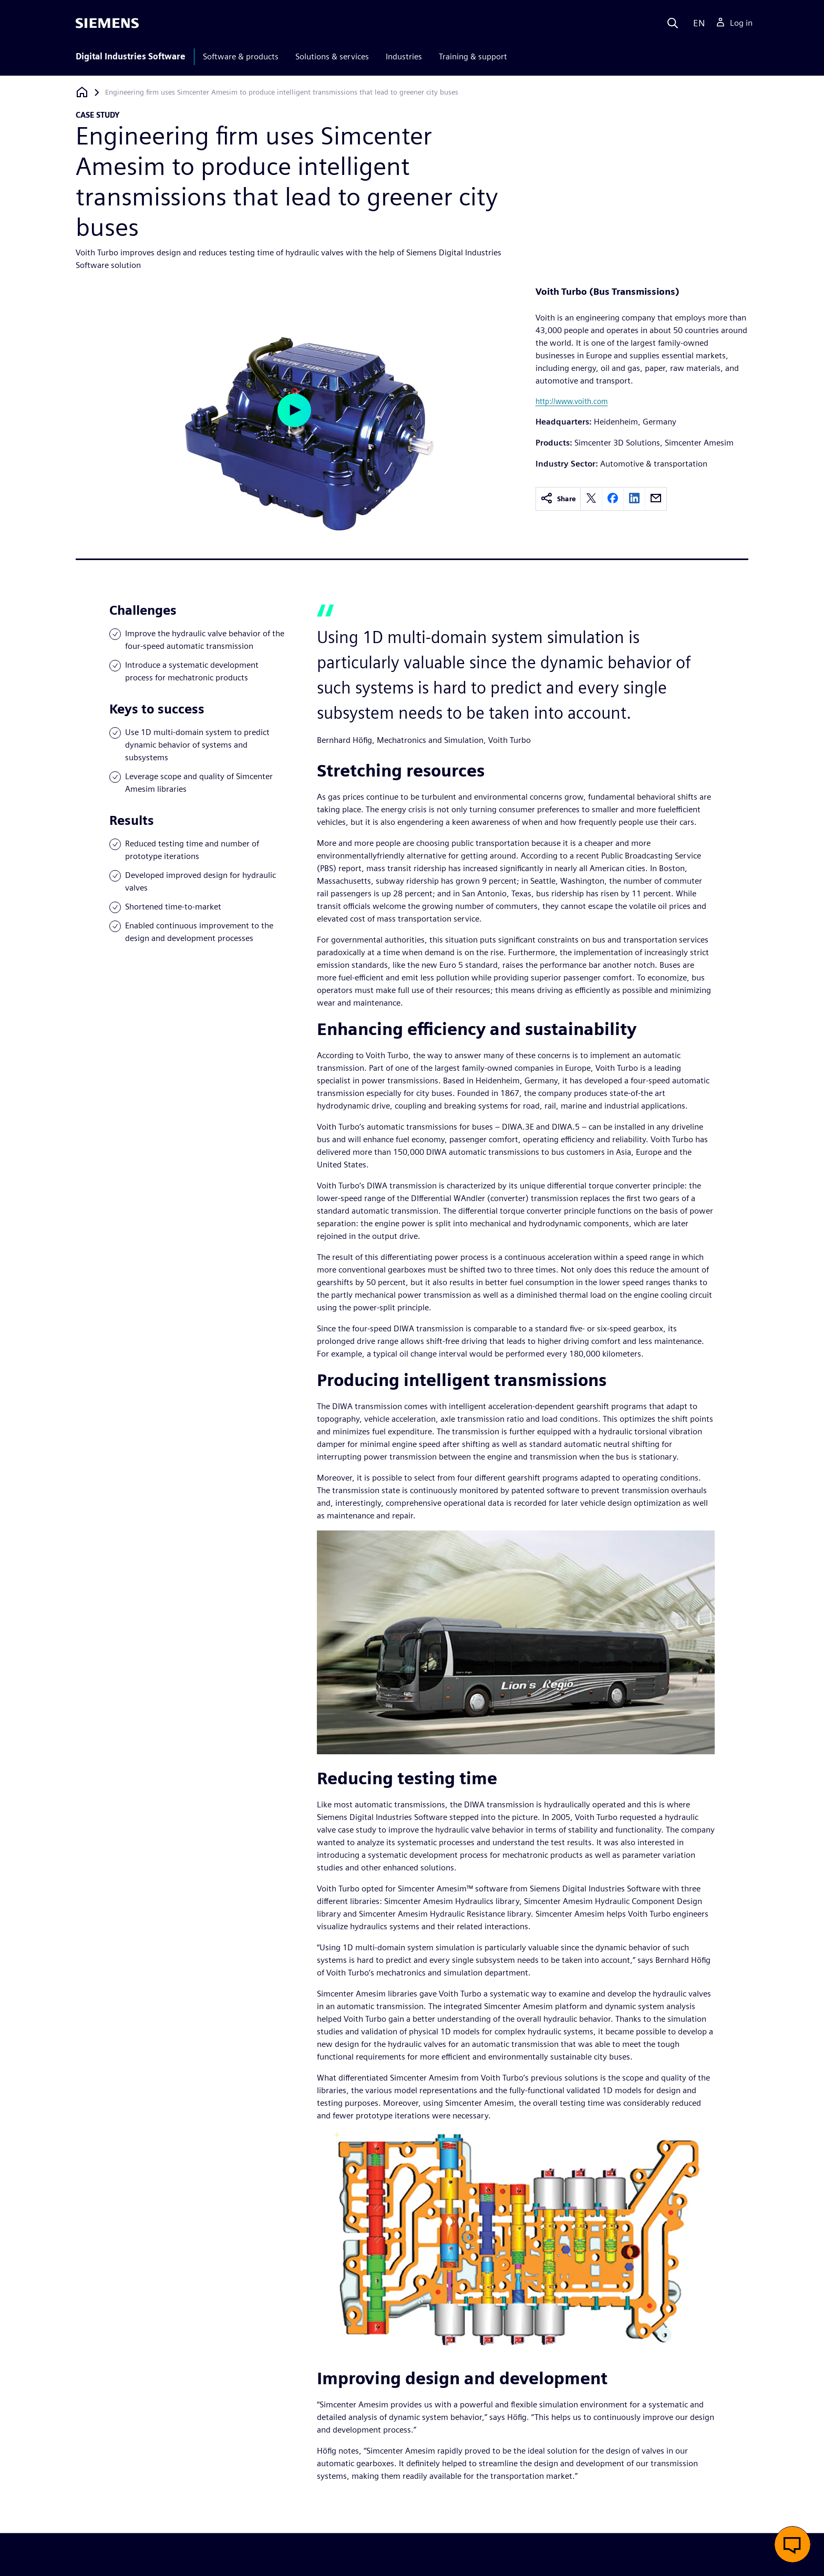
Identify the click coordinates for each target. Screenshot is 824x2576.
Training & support (473, 56)
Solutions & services (332, 56)
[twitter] (591, 499)
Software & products (241, 56)
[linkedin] (634, 499)
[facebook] (612, 499)
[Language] (696, 23)
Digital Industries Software (131, 56)
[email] (655, 499)
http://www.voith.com (571, 401)
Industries (404, 56)
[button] (792, 2544)
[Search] (672, 23)
